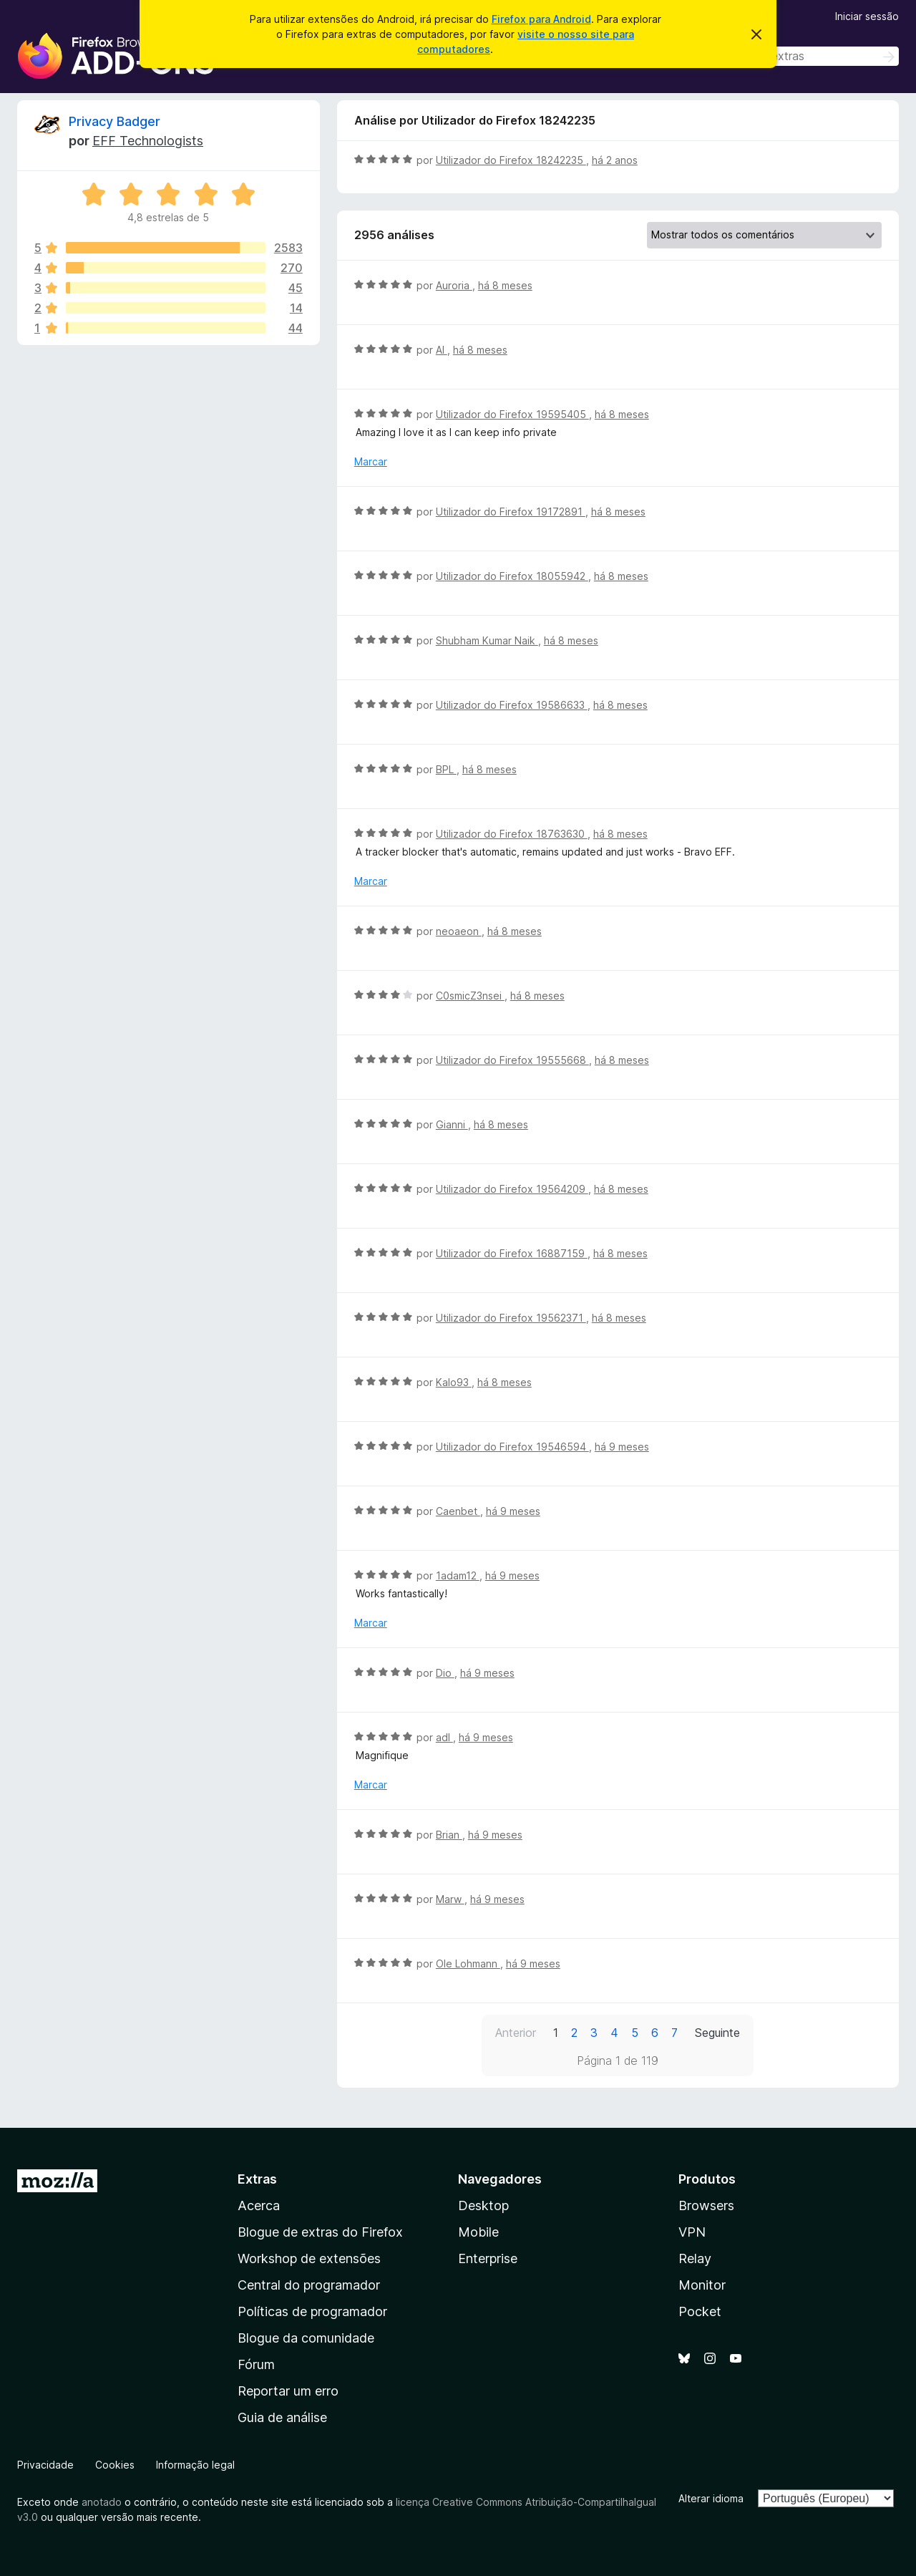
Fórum (256, 2364)
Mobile (478, 2232)
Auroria (454, 285)
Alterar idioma (711, 2498)
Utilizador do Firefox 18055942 (512, 576)
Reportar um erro (288, 2390)
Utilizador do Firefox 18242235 (511, 160)
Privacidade (45, 2465)
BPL (446, 769)
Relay (694, 2258)
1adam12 (457, 1575)
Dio (445, 1673)
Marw (450, 1899)
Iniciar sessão (867, 16)
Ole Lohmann (468, 1963)
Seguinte (717, 2032)
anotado (102, 2502)
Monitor (702, 2284)
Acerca (259, 2205)
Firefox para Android (541, 19)
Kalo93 (454, 1382)
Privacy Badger (114, 121)
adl (444, 1737)
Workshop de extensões (309, 2258)
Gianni (452, 1124)
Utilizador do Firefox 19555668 (512, 1060)
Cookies (115, 2465)
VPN (692, 2232)
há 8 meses (505, 285)
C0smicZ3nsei (470, 995)
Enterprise (487, 2258)
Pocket (699, 2311)
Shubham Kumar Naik (487, 640)
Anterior (515, 2032)
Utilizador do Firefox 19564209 (512, 1189)
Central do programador (309, 2284)
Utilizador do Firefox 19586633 (512, 705)
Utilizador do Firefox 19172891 (510, 511)
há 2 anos (615, 160)
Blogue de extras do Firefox (320, 2232)
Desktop (483, 2205)
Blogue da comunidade (306, 2337)
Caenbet (458, 1511)
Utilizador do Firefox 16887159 (512, 1253)
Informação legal (195, 2465)
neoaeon (459, 931)
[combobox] (797, 56)
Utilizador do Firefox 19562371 (511, 1318)
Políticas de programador (312, 2311)
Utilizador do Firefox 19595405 (512, 414)
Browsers (706, 2205)
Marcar (370, 461)
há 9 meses (622, 1446)
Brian (449, 1835)
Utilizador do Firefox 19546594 (512, 1446)
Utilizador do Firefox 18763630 (512, 834)
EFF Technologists (147, 140)
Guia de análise (282, 2417)
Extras (257, 2179)
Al (441, 350)
